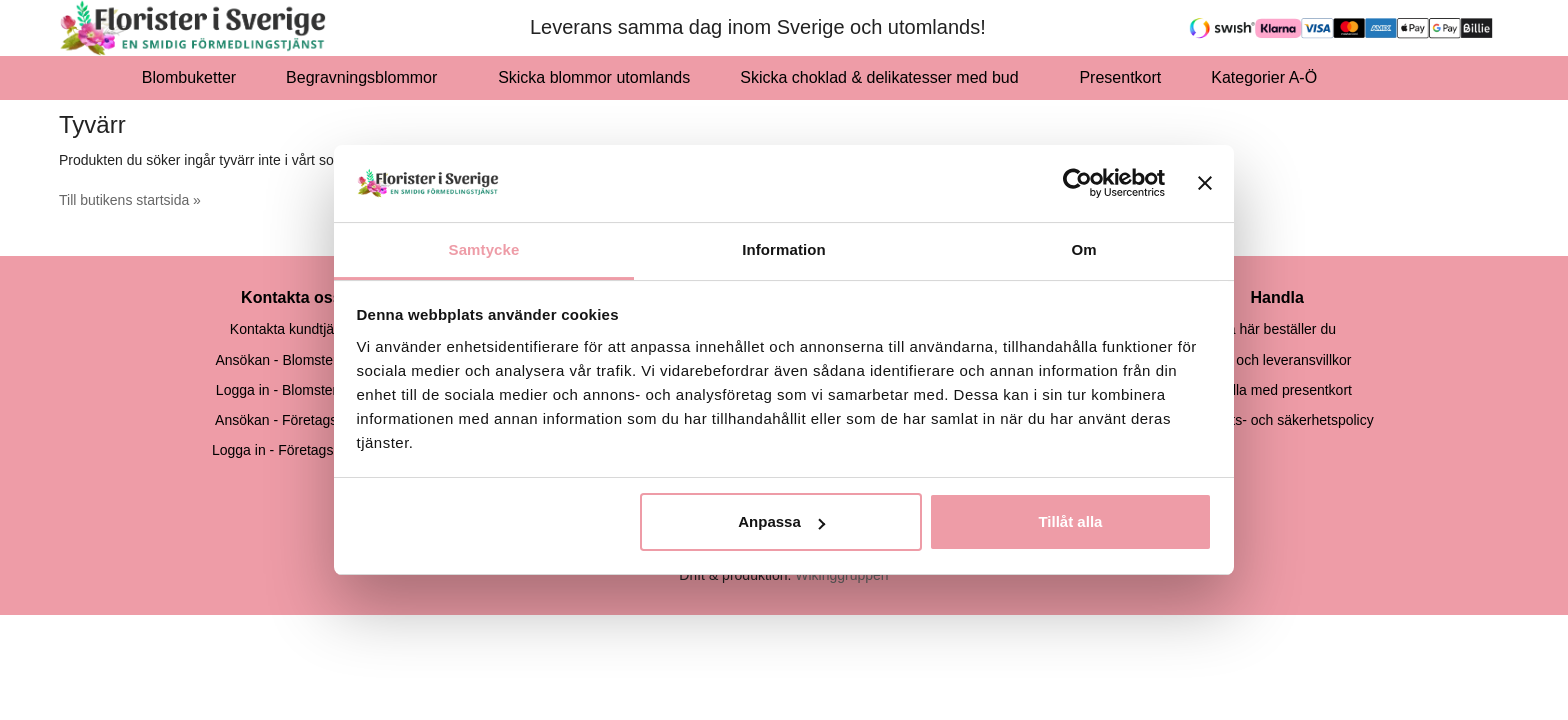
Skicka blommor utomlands (594, 77)
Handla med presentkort (1277, 390)
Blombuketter (189, 77)
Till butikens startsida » (130, 200)
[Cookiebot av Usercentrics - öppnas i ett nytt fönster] (1077, 183)
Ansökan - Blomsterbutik (291, 360)
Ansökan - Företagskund (291, 420)
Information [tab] (784, 249)
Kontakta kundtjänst (291, 329)
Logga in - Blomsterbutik (291, 390)
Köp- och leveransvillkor (1277, 360)
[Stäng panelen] (1205, 183)
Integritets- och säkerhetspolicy (1277, 420)
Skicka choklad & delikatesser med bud (884, 77)
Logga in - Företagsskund (291, 450)
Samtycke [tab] (484, 249)
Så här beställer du (1277, 329)
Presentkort (1120, 77)
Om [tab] (1083, 249)
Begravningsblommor (367, 77)
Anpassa (781, 521)
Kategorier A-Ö (1269, 77)
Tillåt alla (1070, 521)
